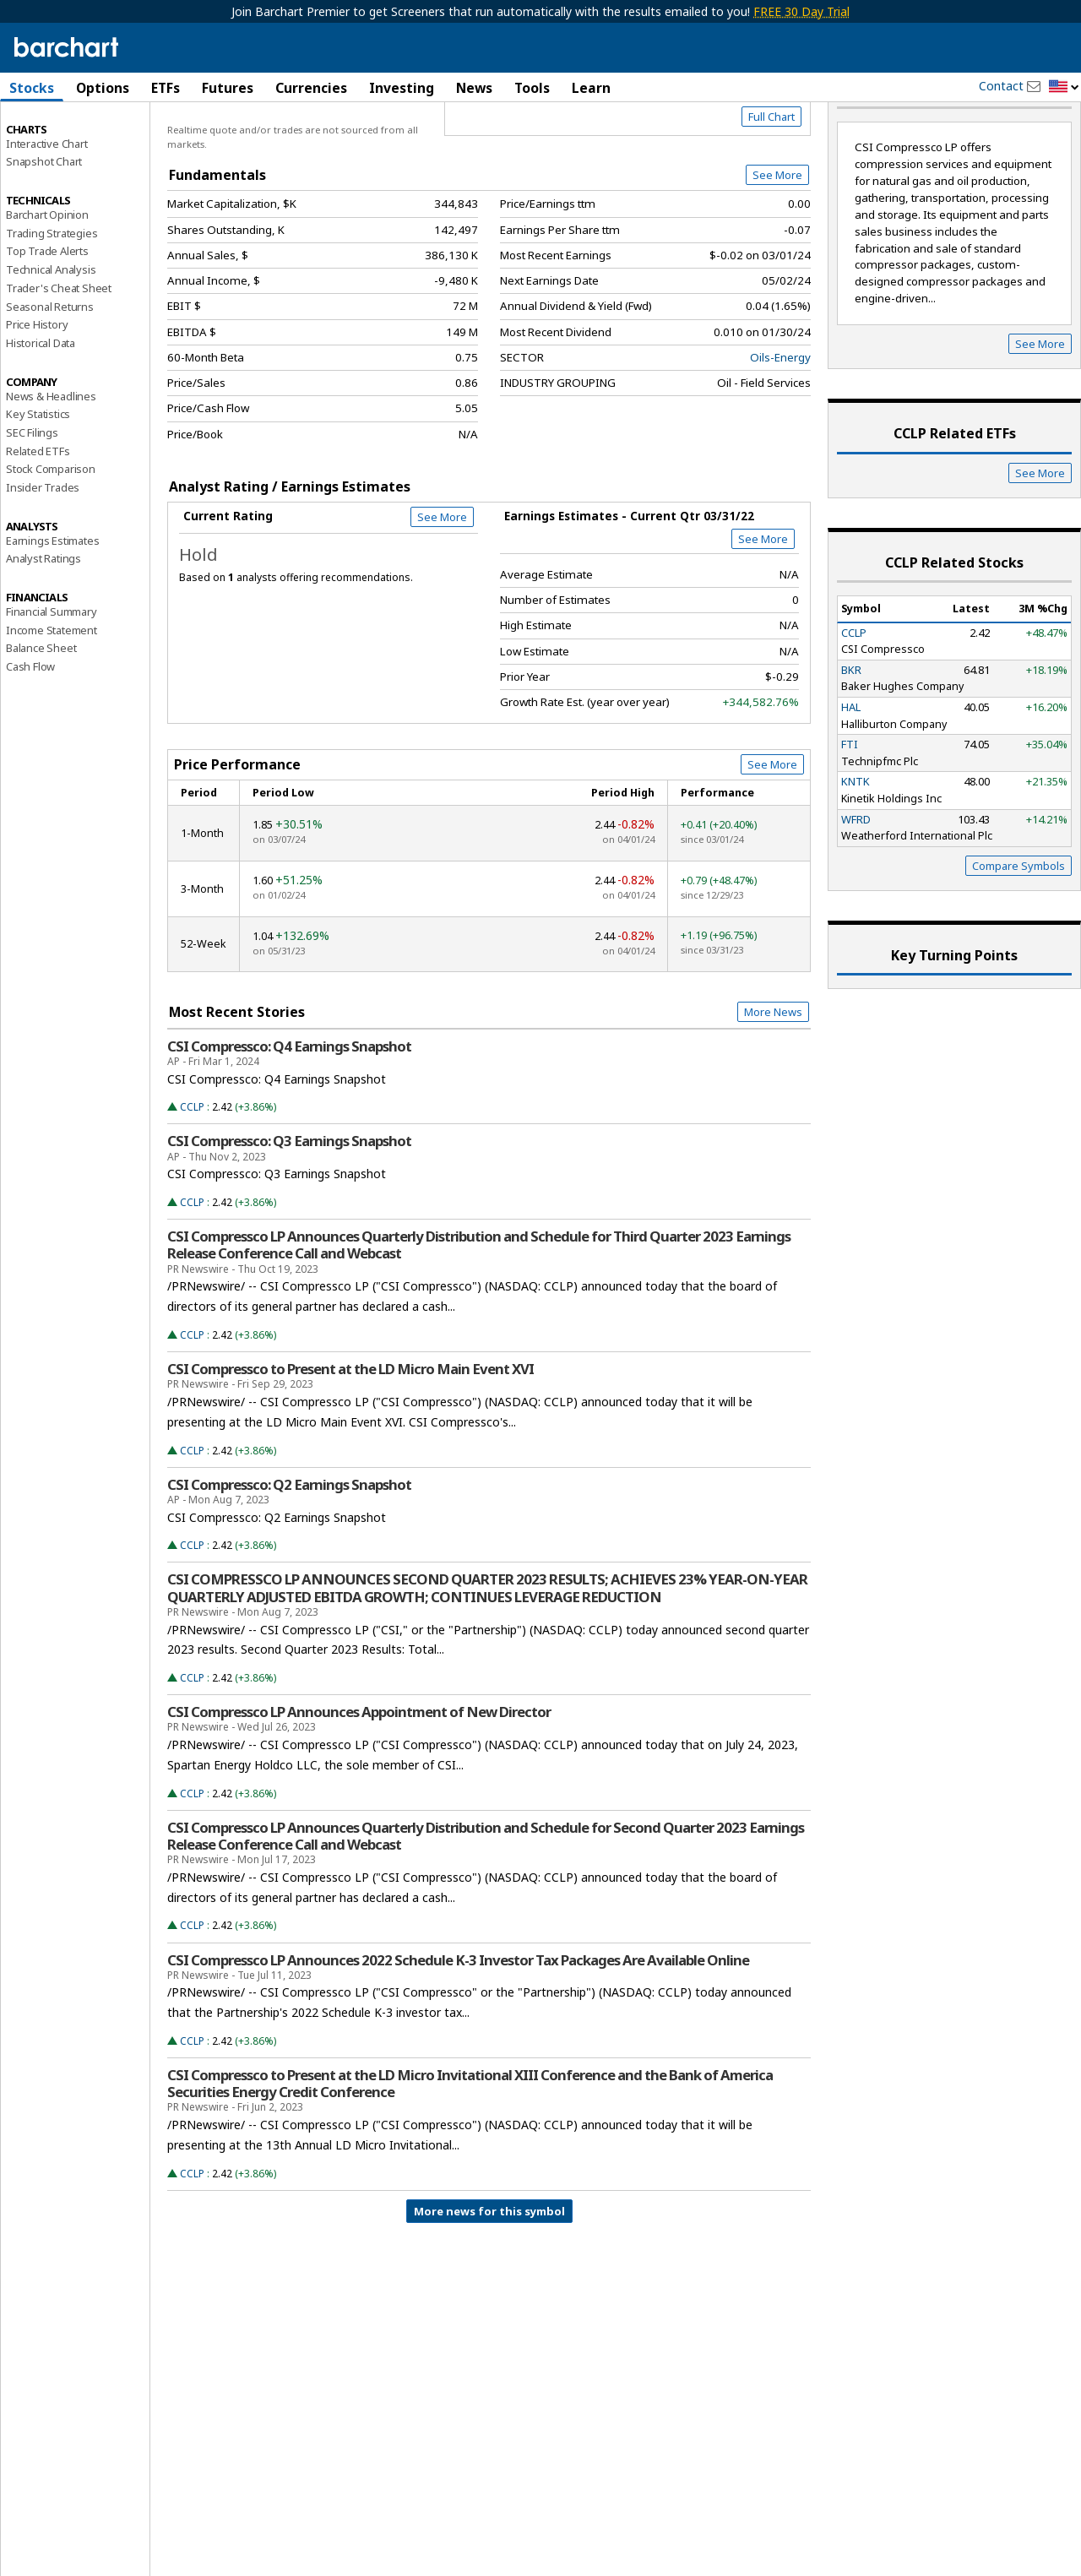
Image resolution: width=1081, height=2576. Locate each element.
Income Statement (51, 690)
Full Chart (771, 177)
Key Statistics (38, 474)
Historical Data (40, 403)
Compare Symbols (1018, 925)
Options (102, 88)
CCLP (192, 1167)
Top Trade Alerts (47, 311)
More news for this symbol (489, 2272)
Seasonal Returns (50, 366)
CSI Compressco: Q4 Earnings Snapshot (289, 1106)
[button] (1064, 87)
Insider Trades (42, 548)
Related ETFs (38, 511)
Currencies (311, 88)
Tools (532, 88)
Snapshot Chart (44, 222)
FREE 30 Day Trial (801, 11)
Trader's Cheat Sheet (58, 348)
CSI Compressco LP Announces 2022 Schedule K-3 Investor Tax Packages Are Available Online (458, 2020)
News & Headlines (51, 456)
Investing (401, 88)
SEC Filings (32, 493)
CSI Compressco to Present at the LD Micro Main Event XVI (350, 1429)
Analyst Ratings (43, 619)
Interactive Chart (47, 203)
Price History (37, 385)
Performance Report (56, 151)
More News (773, 1072)
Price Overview (46, 132)
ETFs (165, 88)
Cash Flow (30, 727)
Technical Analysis (50, 330)
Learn (591, 88)
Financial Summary (51, 672)
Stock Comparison (50, 529)
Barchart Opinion (47, 275)
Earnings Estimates (52, 600)
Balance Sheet (41, 708)
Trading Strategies (51, 293)
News (474, 88)
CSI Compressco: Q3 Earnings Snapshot (289, 1201)
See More (777, 235)
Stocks (31, 88)
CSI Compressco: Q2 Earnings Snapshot (289, 1544)
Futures (227, 88)
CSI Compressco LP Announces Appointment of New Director (359, 1772)
